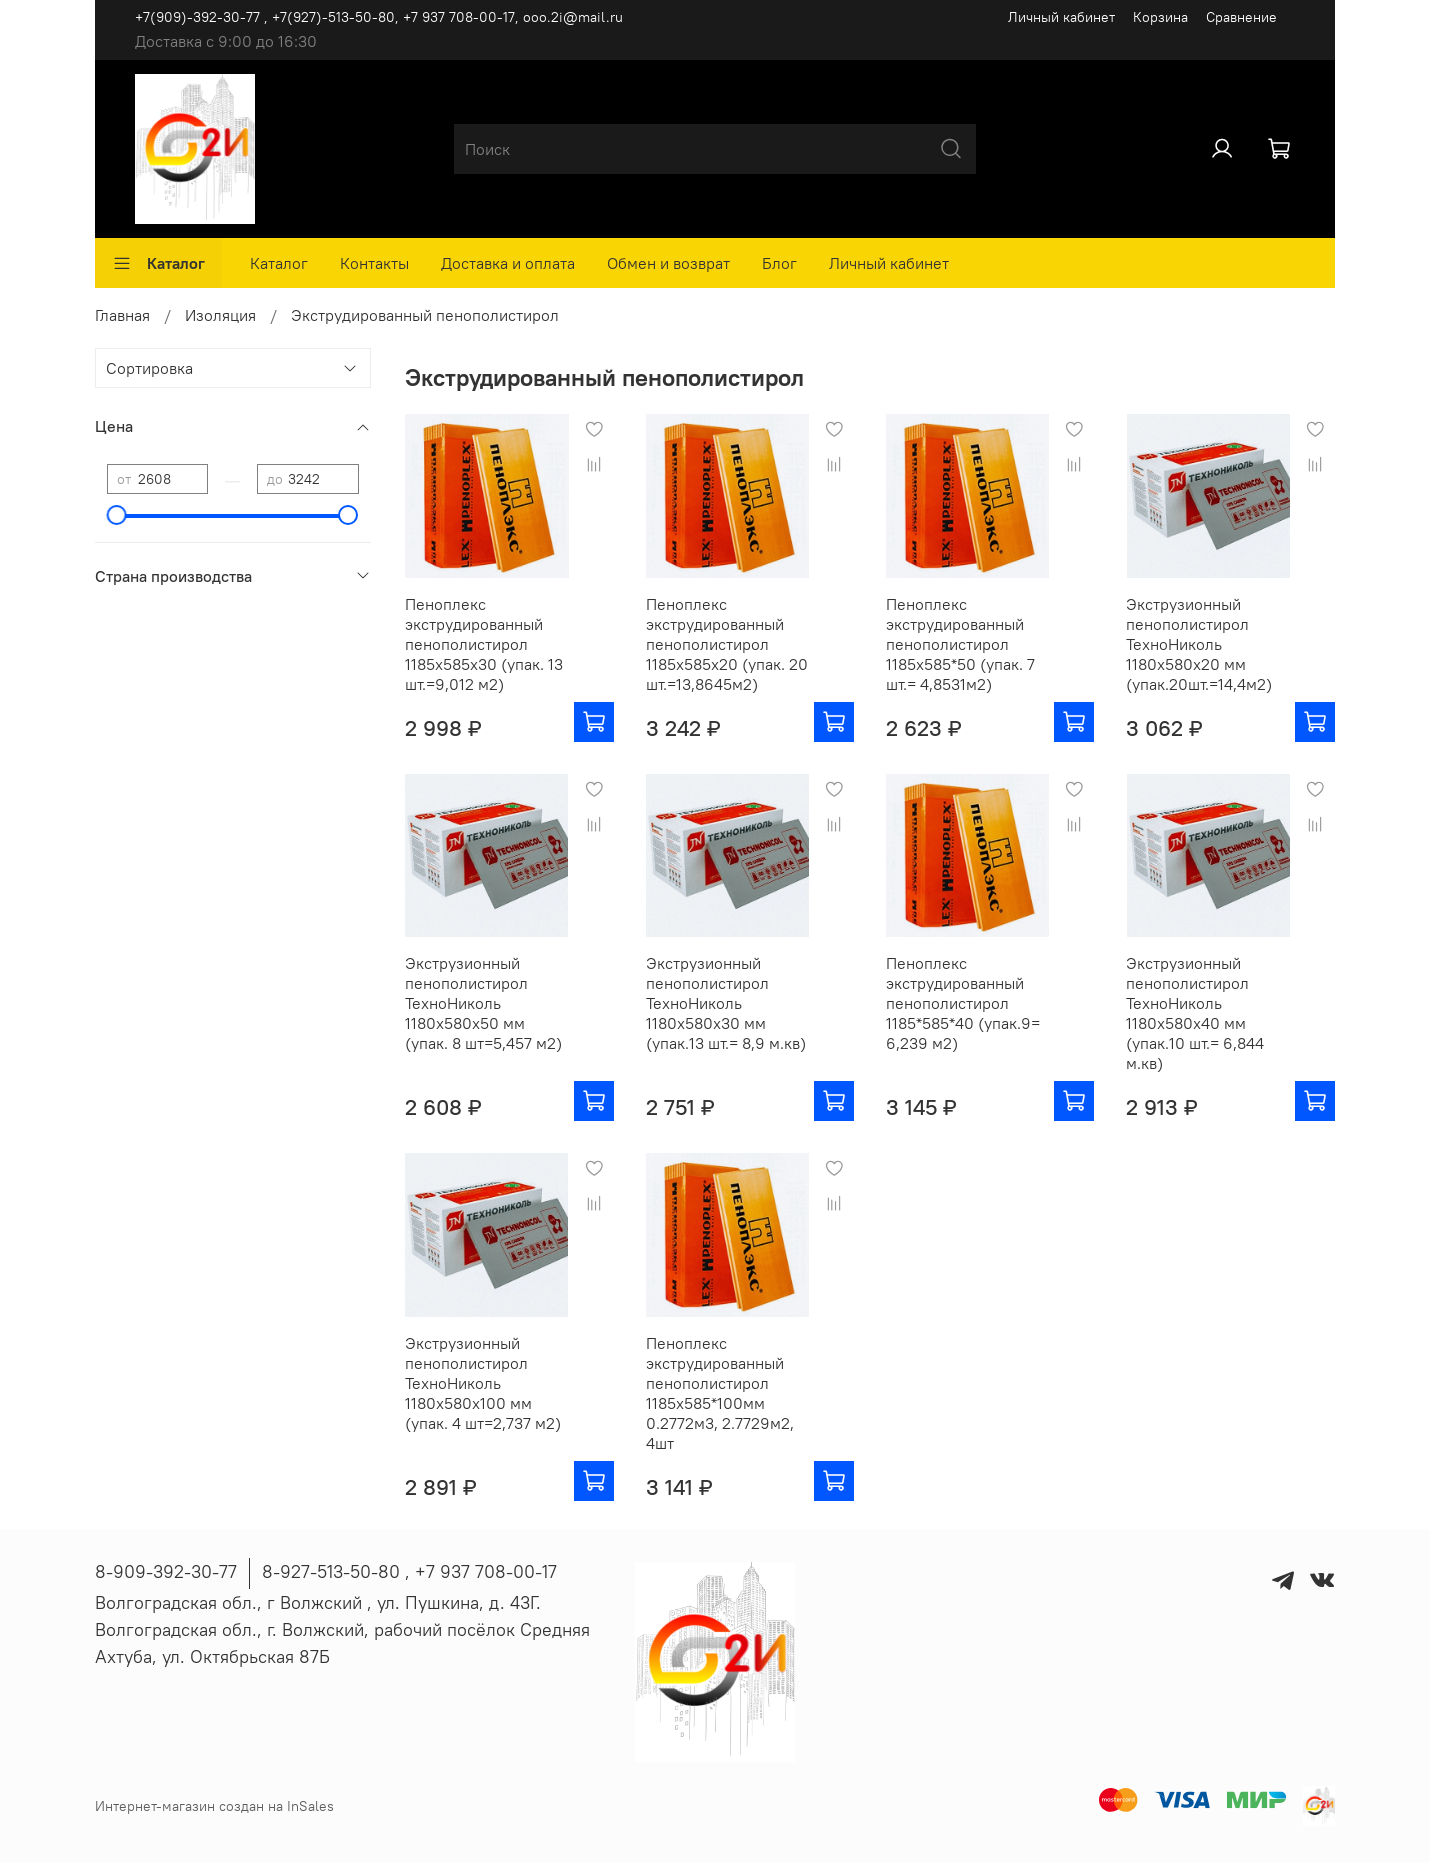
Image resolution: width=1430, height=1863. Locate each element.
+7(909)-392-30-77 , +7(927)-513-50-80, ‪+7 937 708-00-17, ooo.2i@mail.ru (379, 17)
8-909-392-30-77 (166, 1571)
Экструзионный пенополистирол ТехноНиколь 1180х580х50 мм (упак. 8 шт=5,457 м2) (483, 1003)
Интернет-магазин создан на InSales (214, 1806)
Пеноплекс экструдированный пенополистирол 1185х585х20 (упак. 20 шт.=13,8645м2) (727, 644)
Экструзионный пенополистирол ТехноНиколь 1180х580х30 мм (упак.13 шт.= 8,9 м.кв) (726, 1003)
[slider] (117, 515)
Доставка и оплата (508, 263)
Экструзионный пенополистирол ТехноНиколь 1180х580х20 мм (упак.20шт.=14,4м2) (1199, 644)
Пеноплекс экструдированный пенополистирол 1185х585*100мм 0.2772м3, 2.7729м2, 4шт (720, 1393)
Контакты (374, 263)
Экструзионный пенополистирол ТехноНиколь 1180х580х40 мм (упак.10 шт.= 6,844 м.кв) (1195, 1013)
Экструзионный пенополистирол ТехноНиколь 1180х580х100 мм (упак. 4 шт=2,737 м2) (483, 1383)
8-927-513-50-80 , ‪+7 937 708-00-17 (409, 1571)
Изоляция (220, 315)
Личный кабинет (1061, 17)
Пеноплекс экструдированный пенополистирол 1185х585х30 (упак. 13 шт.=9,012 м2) (484, 644)
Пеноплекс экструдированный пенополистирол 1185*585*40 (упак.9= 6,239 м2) (963, 1003)
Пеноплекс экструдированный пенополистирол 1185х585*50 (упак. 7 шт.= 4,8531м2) (960, 644)
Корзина (1160, 17)
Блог (779, 263)
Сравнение (1241, 17)
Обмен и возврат (668, 263)
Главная (122, 315)
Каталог (158, 263)
